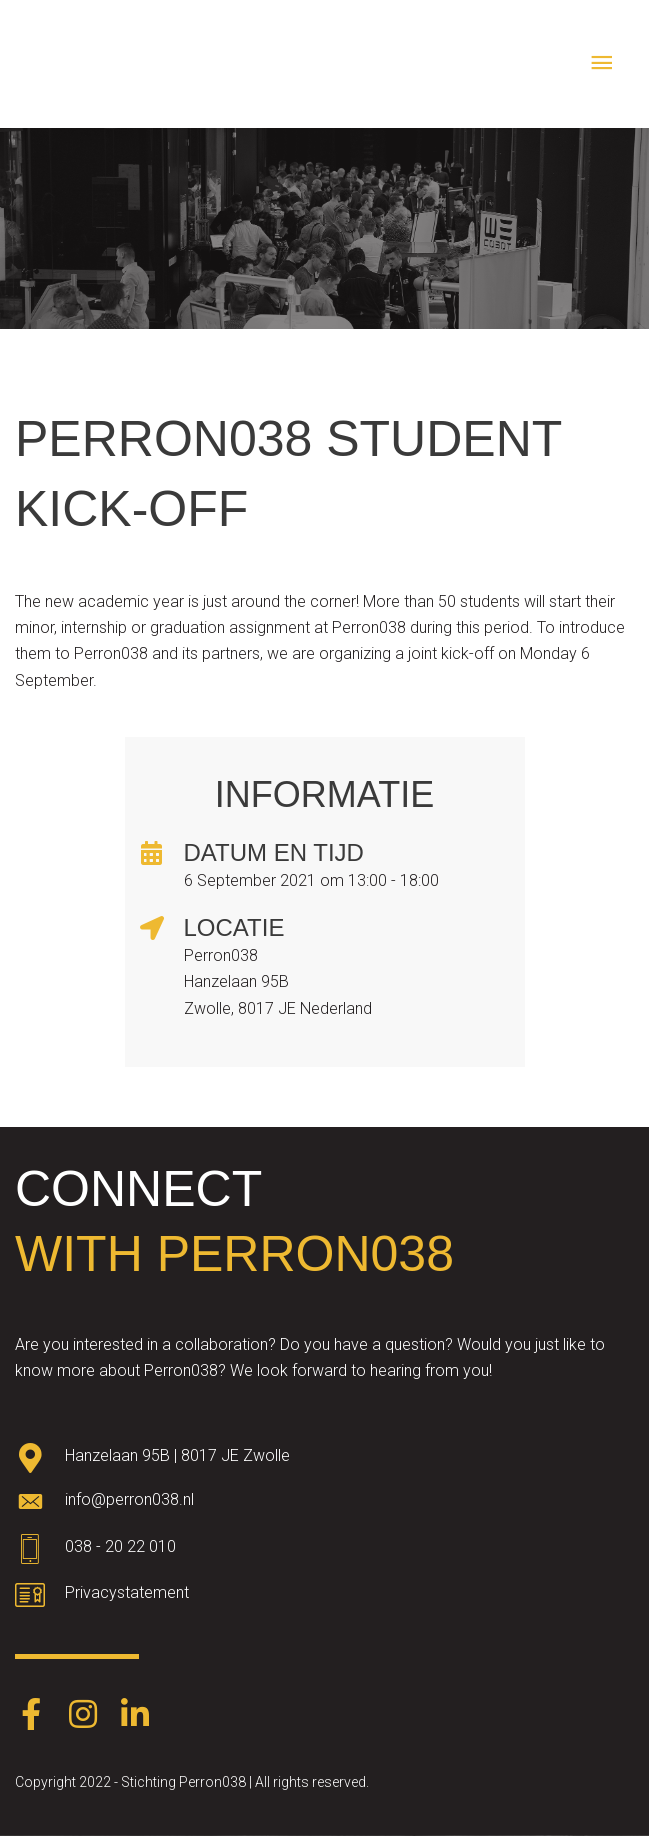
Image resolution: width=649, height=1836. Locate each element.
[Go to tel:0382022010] (324, 1552)
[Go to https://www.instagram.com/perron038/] (83, 1716)
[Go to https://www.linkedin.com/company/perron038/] (135, 1716)
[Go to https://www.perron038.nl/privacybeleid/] (324, 1598)
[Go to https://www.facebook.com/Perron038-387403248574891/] (31, 1716)
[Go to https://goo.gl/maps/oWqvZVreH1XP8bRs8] (324, 1460)
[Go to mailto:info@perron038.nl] (324, 1505)
